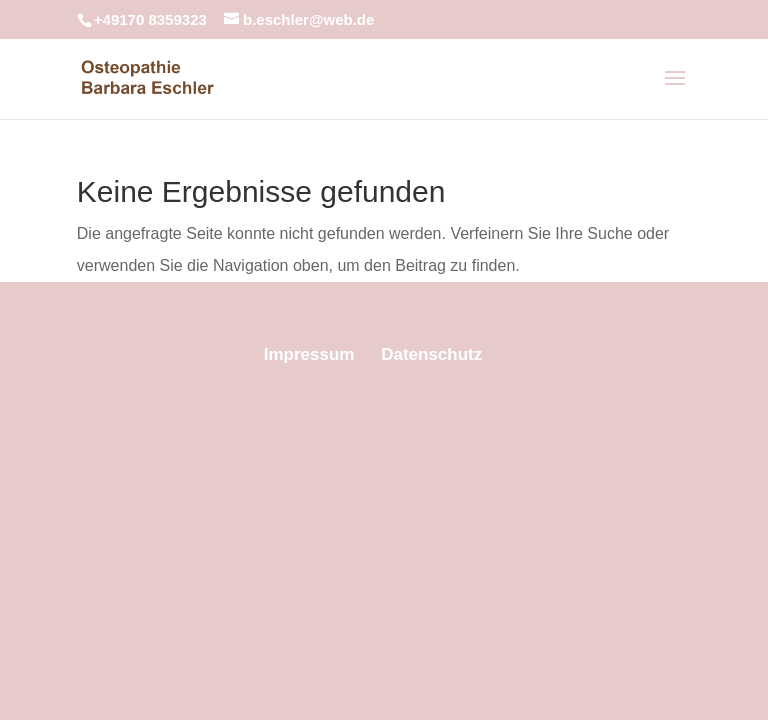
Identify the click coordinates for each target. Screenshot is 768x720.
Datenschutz (431, 354)
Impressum (309, 354)
